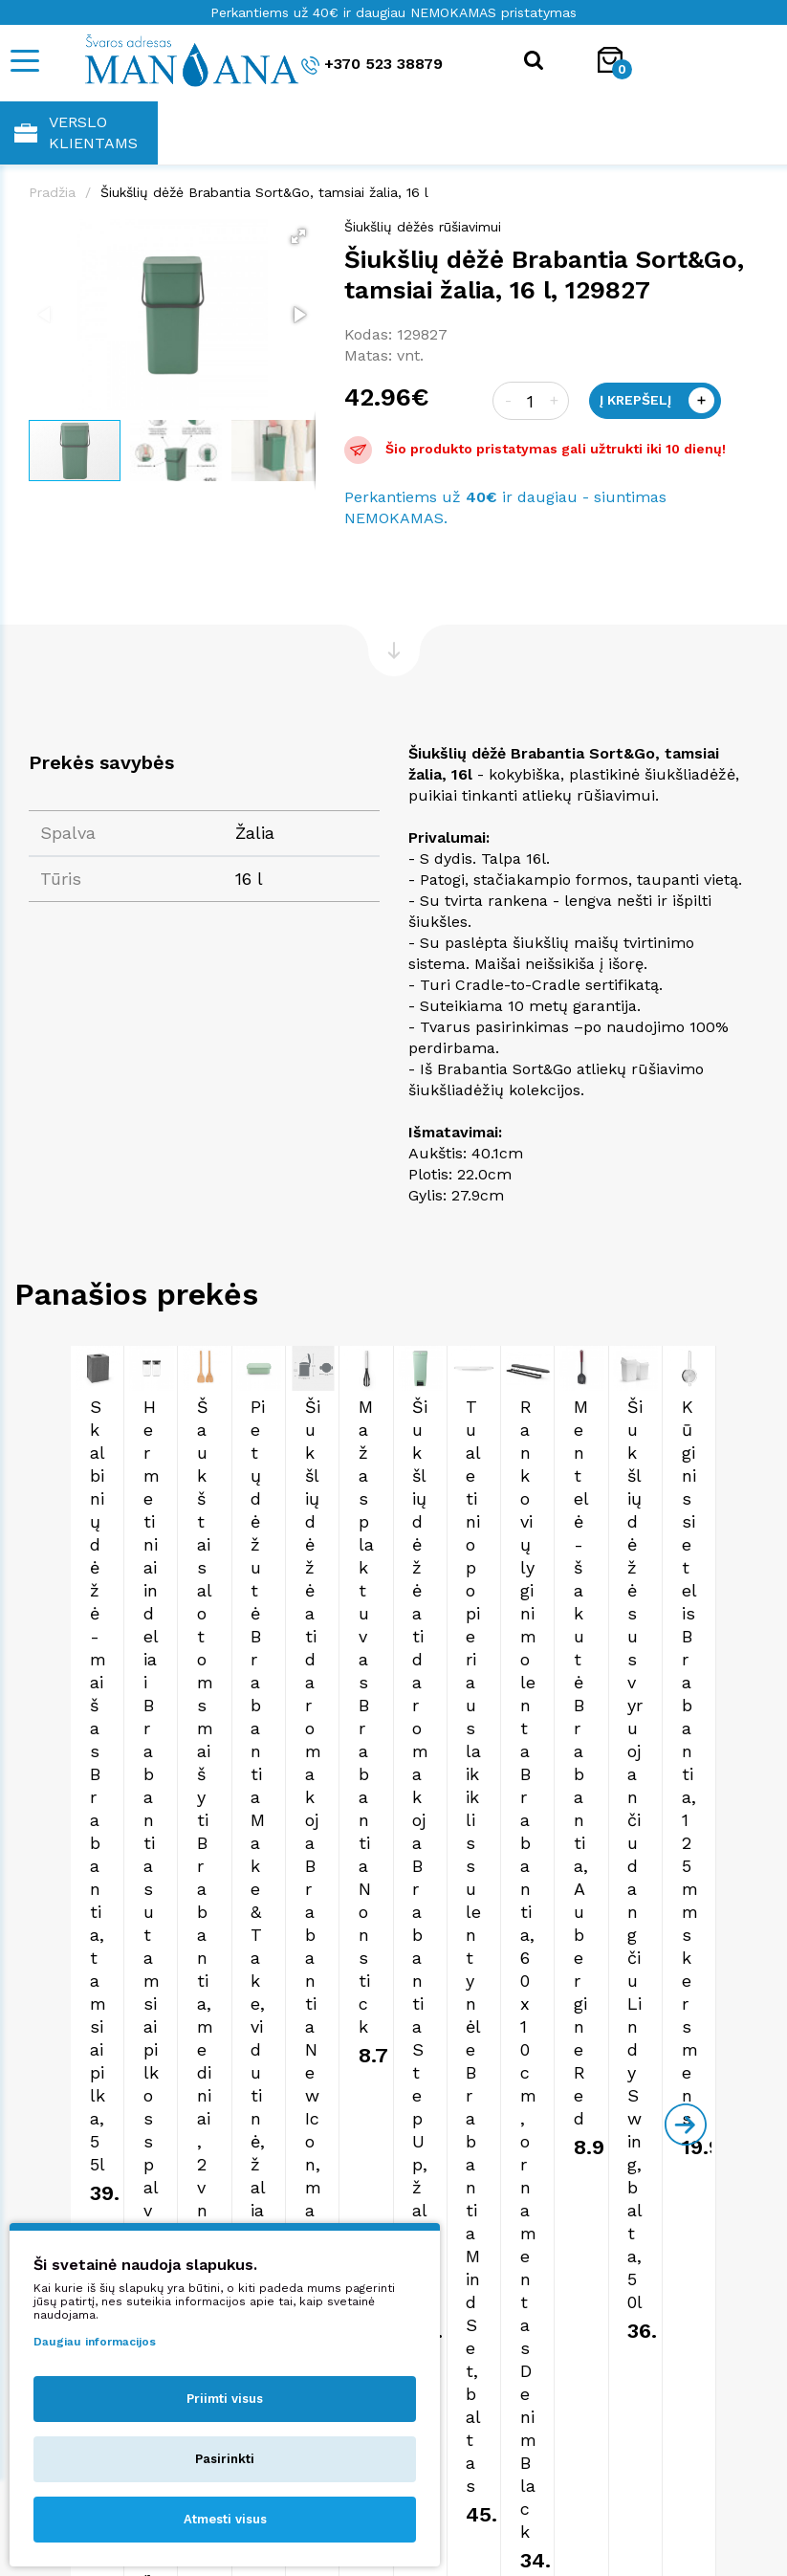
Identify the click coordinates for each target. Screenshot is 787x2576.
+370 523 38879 (372, 65)
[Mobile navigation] (24, 60)
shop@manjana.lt (78, 2064)
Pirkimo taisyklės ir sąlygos (393, 2156)
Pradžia (52, 192)
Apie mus (394, 2137)
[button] (298, 236)
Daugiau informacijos (94, 2341)
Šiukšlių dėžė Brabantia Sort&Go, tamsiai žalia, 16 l (264, 192)
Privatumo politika (393, 2174)
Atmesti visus (225, 2519)
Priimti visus (224, 2398)
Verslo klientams (76, 132)
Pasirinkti (224, 2459)
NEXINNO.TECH (717, 2529)
